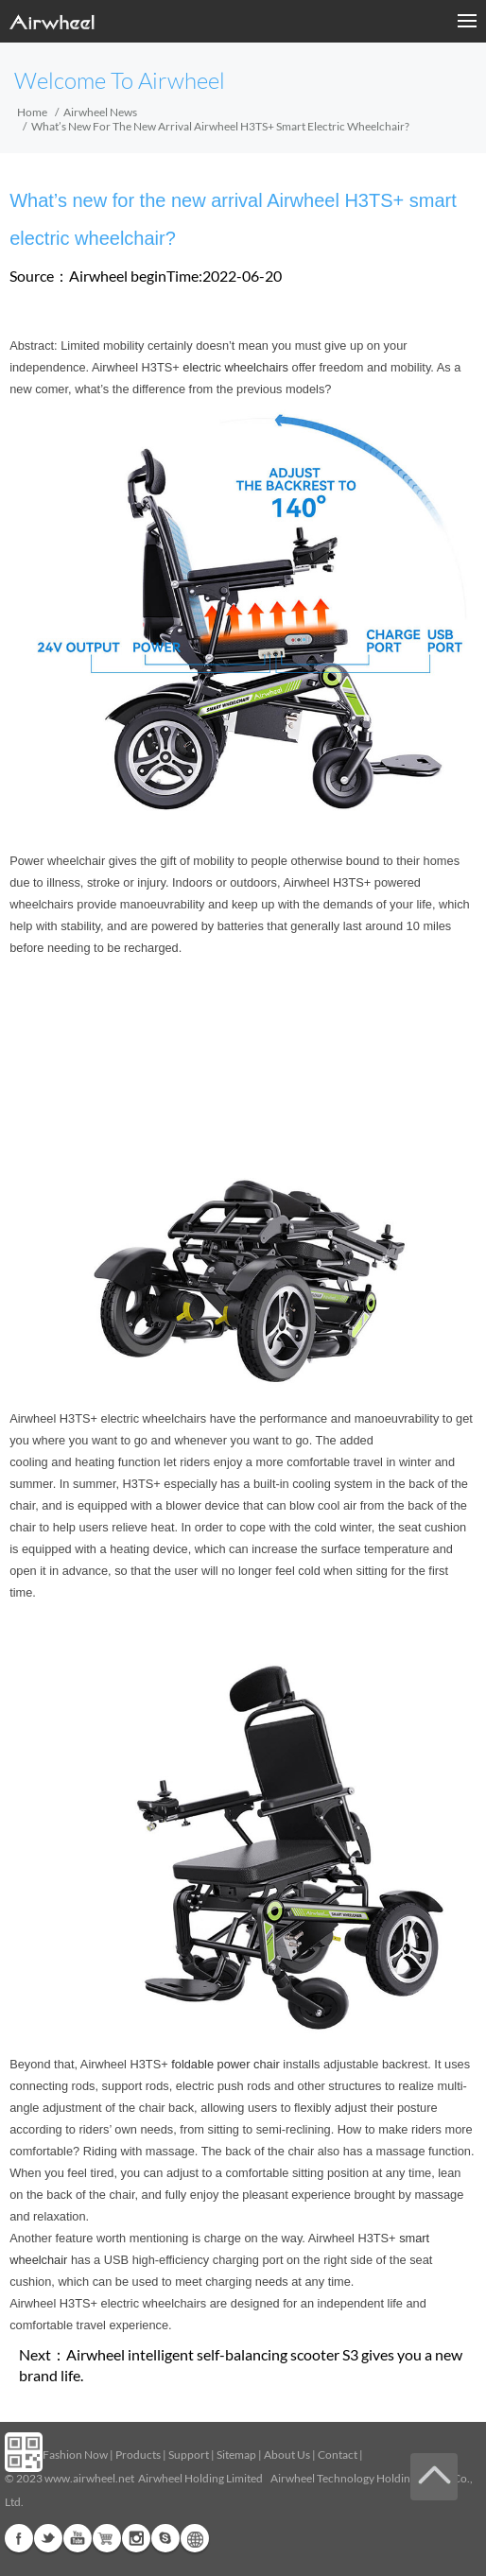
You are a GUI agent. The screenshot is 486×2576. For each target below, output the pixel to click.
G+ (107, 2538)
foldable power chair (225, 2064)
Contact (337, 2454)
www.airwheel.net (89, 2478)
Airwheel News (100, 112)
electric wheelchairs (235, 367)
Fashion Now (75, 2454)
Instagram (136, 2538)
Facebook (19, 2538)
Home (32, 112)
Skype (165, 2538)
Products (138, 2454)
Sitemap (236, 2454)
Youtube (77, 2538)
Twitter (48, 2538)
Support (188, 2454)
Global (195, 2538)
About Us (287, 2454)
